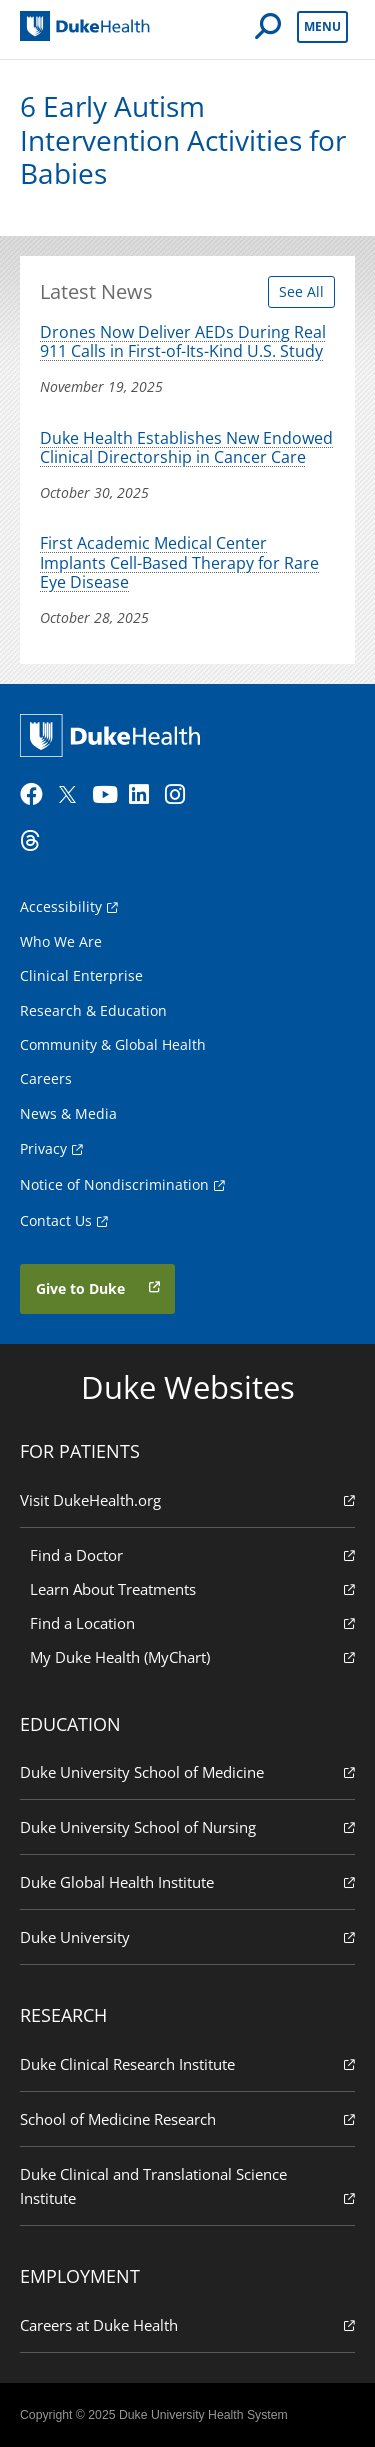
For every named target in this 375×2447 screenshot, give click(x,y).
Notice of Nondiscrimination (114, 1184)
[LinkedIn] (145, 795)
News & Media (68, 1113)
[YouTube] (108, 795)
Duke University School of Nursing (187, 1826)
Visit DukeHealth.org (187, 1499)
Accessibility (61, 906)
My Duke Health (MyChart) (192, 1656)
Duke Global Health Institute (187, 1881)
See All (301, 291)
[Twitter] (72, 795)
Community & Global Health (113, 1044)
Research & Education (93, 1010)
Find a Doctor (192, 1554)
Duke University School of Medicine (187, 1771)
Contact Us (56, 1220)
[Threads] (36, 841)
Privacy (43, 1148)
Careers (46, 1078)
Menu (322, 26)
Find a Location (192, 1622)
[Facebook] (36, 795)
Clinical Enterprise (81, 975)
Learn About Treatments (192, 1588)
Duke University (187, 1936)
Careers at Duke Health (187, 2324)
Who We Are (61, 941)
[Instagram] (181, 795)
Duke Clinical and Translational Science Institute (187, 2186)
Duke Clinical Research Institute (187, 2063)
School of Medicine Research (187, 2118)
